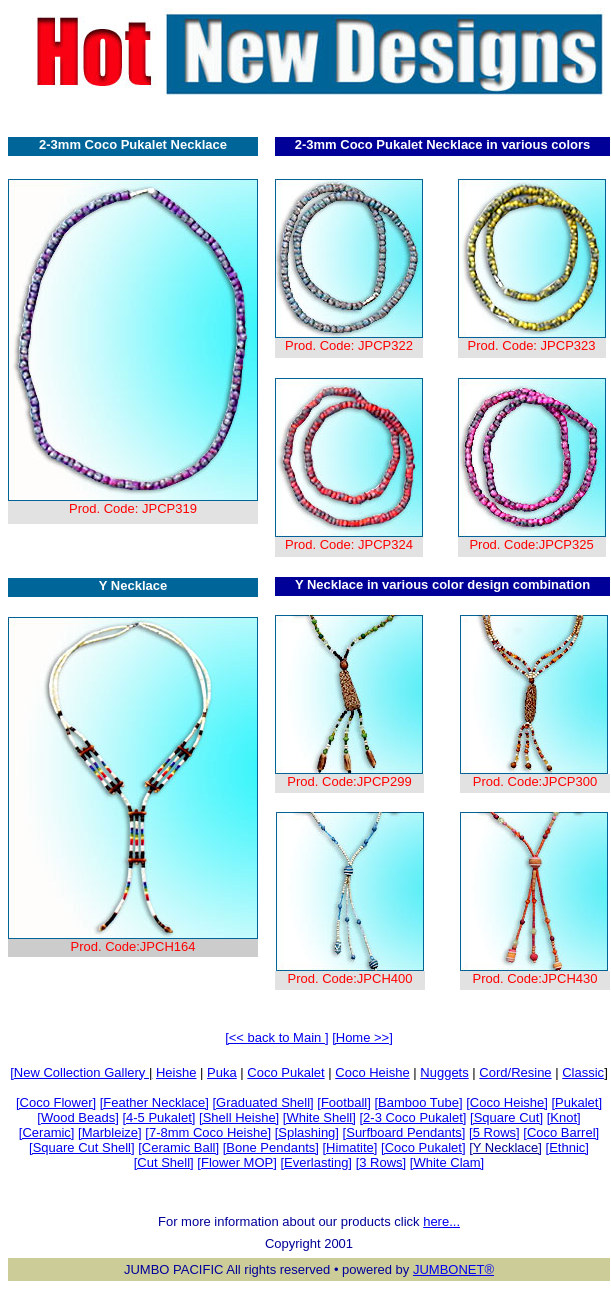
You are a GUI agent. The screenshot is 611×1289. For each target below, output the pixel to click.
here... (441, 1221)
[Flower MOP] (236, 1162)
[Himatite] (350, 1147)
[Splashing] (307, 1132)
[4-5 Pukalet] (158, 1117)
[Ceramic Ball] (178, 1147)
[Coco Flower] (56, 1102)
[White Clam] (447, 1162)
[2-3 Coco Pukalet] (412, 1117)
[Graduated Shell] (262, 1102)
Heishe (176, 1072)
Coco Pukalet (285, 1072)
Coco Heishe (372, 1072)
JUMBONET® (453, 1269)
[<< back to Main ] (276, 1037)
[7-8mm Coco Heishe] (208, 1132)
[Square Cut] (506, 1117)
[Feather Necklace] (154, 1102)
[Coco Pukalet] (423, 1147)
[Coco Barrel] (561, 1132)
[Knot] (564, 1117)
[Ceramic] (47, 1132)
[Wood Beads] (77, 1117)
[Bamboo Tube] (418, 1102)
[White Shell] (319, 1117)
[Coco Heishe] (507, 1102)
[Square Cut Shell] (82, 1147)
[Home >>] (362, 1037)
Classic (583, 1072)
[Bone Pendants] (271, 1147)
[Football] (343, 1102)
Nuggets (444, 1072)
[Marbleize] (110, 1132)
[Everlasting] (316, 1162)
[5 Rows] (494, 1132)
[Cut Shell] (164, 1162)
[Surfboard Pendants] (404, 1132)
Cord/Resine (515, 1072)
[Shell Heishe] (239, 1117)
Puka (222, 1072)
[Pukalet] (576, 1102)
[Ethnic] (567, 1147)
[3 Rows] (381, 1162)
